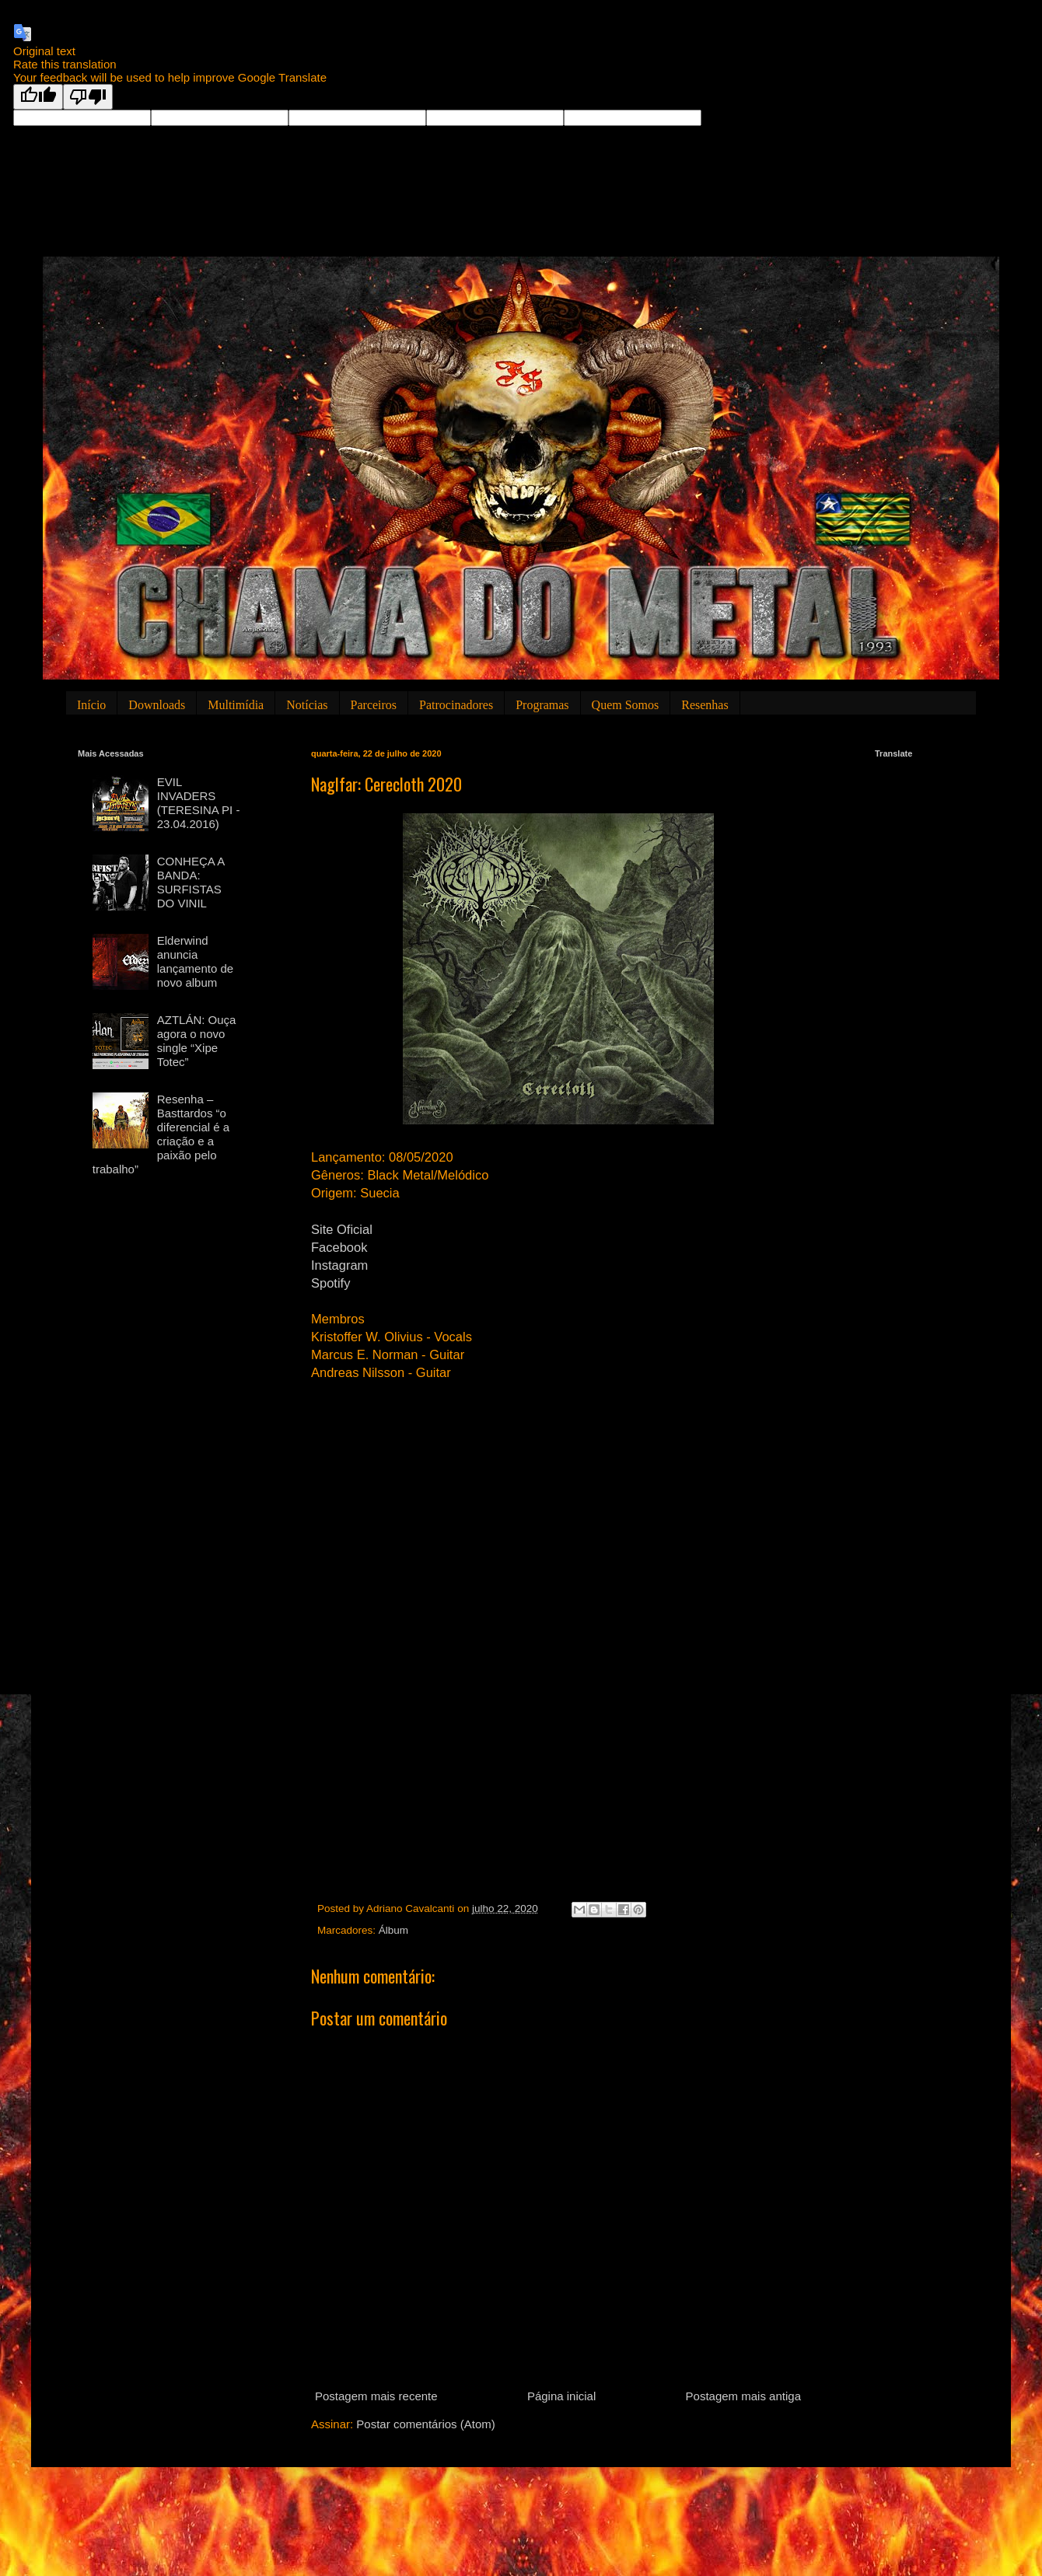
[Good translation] (38, 97)
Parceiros (374, 704)
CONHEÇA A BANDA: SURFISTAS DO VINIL (191, 882)
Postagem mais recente (376, 2396)
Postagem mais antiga (743, 2396)
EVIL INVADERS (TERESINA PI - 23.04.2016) (198, 802)
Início (91, 704)
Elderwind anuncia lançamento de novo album (195, 961)
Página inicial (561, 2396)
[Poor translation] (88, 97)
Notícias (306, 704)
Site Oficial (341, 1229)
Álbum (393, 1930)
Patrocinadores (456, 704)
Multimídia (236, 704)
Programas (542, 704)
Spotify (330, 1283)
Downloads (156, 704)
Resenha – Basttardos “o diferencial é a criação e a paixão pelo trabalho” (161, 1134)
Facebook (339, 1247)
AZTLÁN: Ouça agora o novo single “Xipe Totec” (196, 1040)
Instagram (339, 1265)
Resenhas (704, 704)
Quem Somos (625, 704)
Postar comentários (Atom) (425, 2424)
